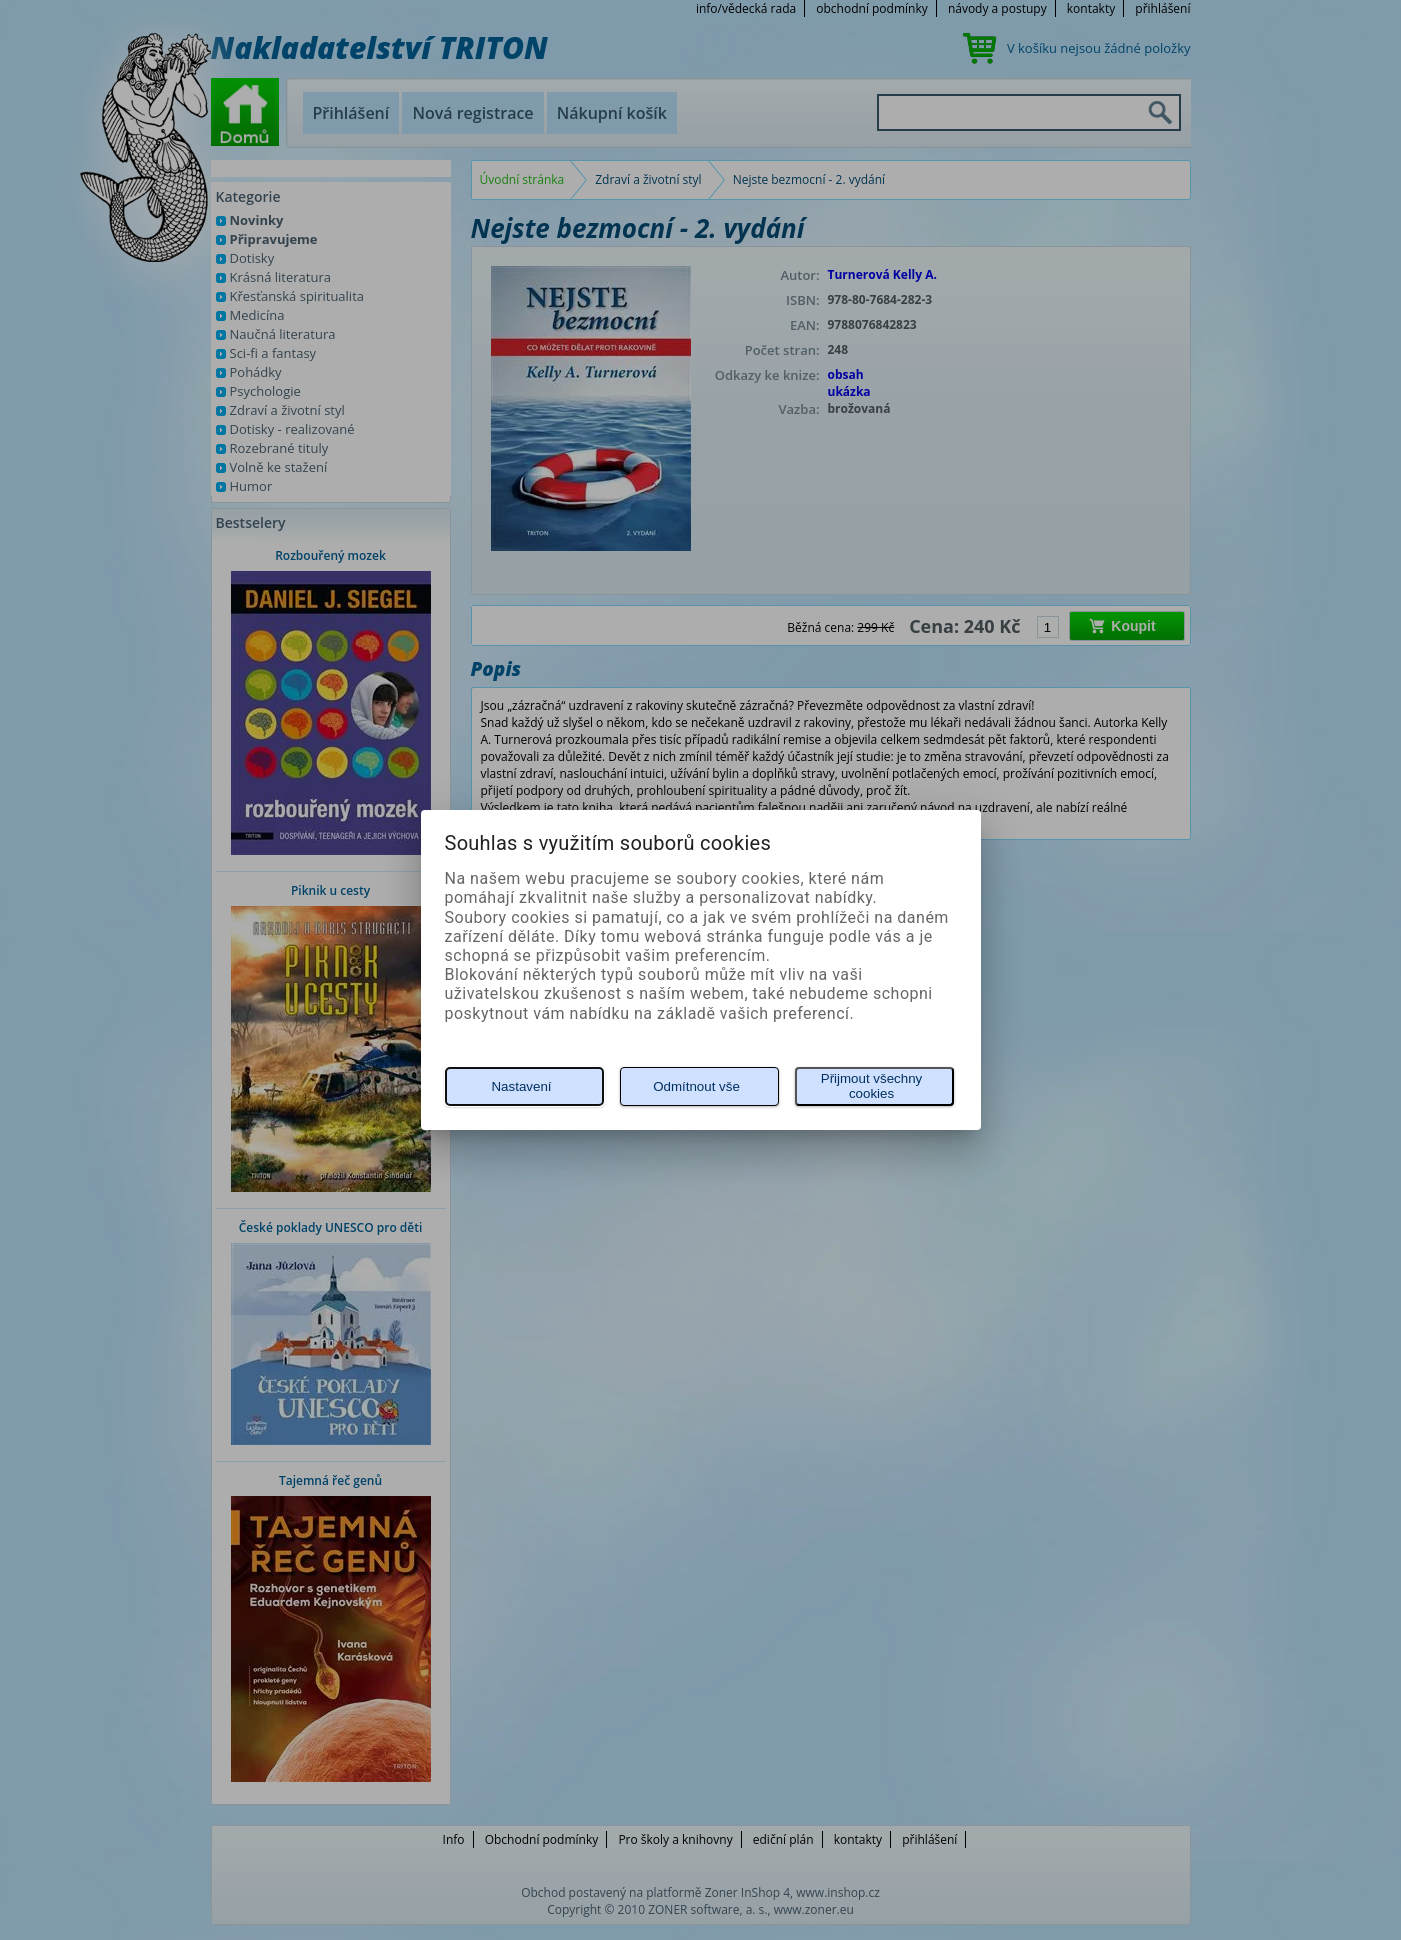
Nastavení (521, 1086)
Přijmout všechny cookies (871, 1086)
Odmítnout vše (696, 1086)
